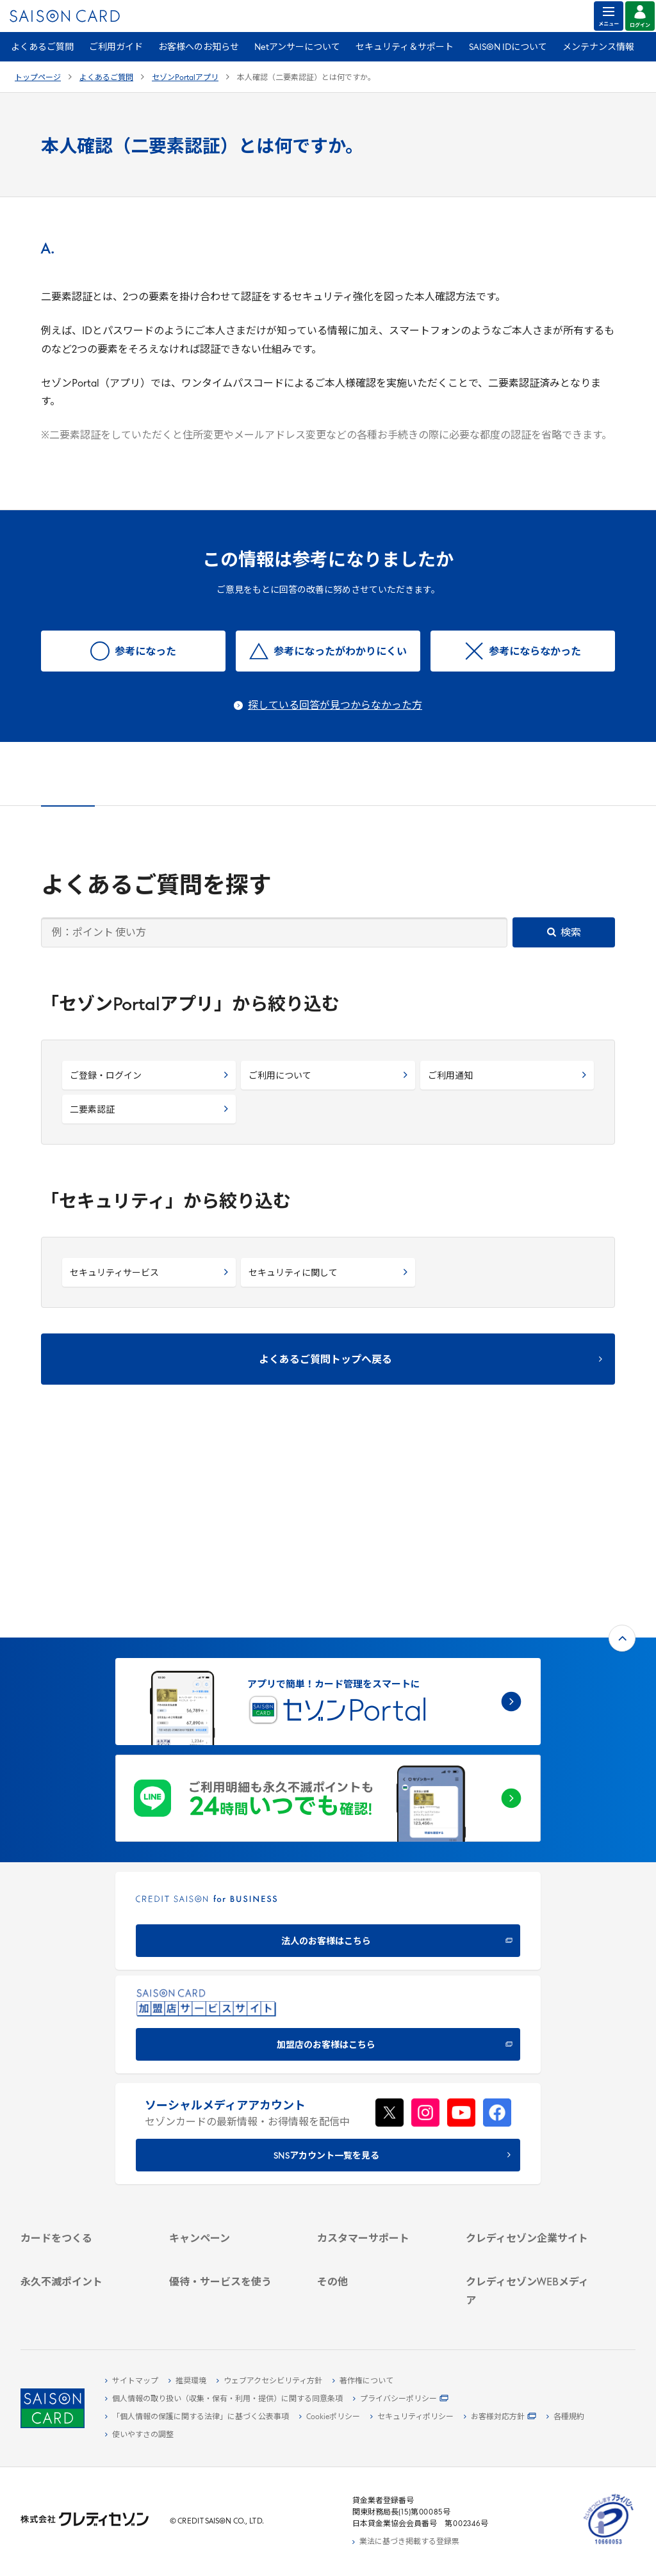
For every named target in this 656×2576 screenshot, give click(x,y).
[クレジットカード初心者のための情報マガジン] (529, 2229)
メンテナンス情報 (598, 48)
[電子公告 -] (529, 2144)
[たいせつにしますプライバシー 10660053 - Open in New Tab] (609, 2544)
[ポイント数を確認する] (84, 2305)
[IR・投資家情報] (529, 2130)
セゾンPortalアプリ (185, 78)
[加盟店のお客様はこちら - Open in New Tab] (328, 1836)
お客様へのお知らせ (198, 48)
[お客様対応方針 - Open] (500, 2417)
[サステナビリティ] (529, 2115)
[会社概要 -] (529, 2085)
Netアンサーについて (297, 48)
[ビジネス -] (529, 2100)
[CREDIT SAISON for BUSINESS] (328, 1732)
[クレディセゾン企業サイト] (529, 2071)
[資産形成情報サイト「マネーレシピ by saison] (529, 2255)
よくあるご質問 (42, 48)
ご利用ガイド (116, 48)
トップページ (38, 78)
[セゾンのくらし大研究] (529, 2276)
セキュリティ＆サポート (405, 48)
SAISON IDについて (508, 48)
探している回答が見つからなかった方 (335, 706)
